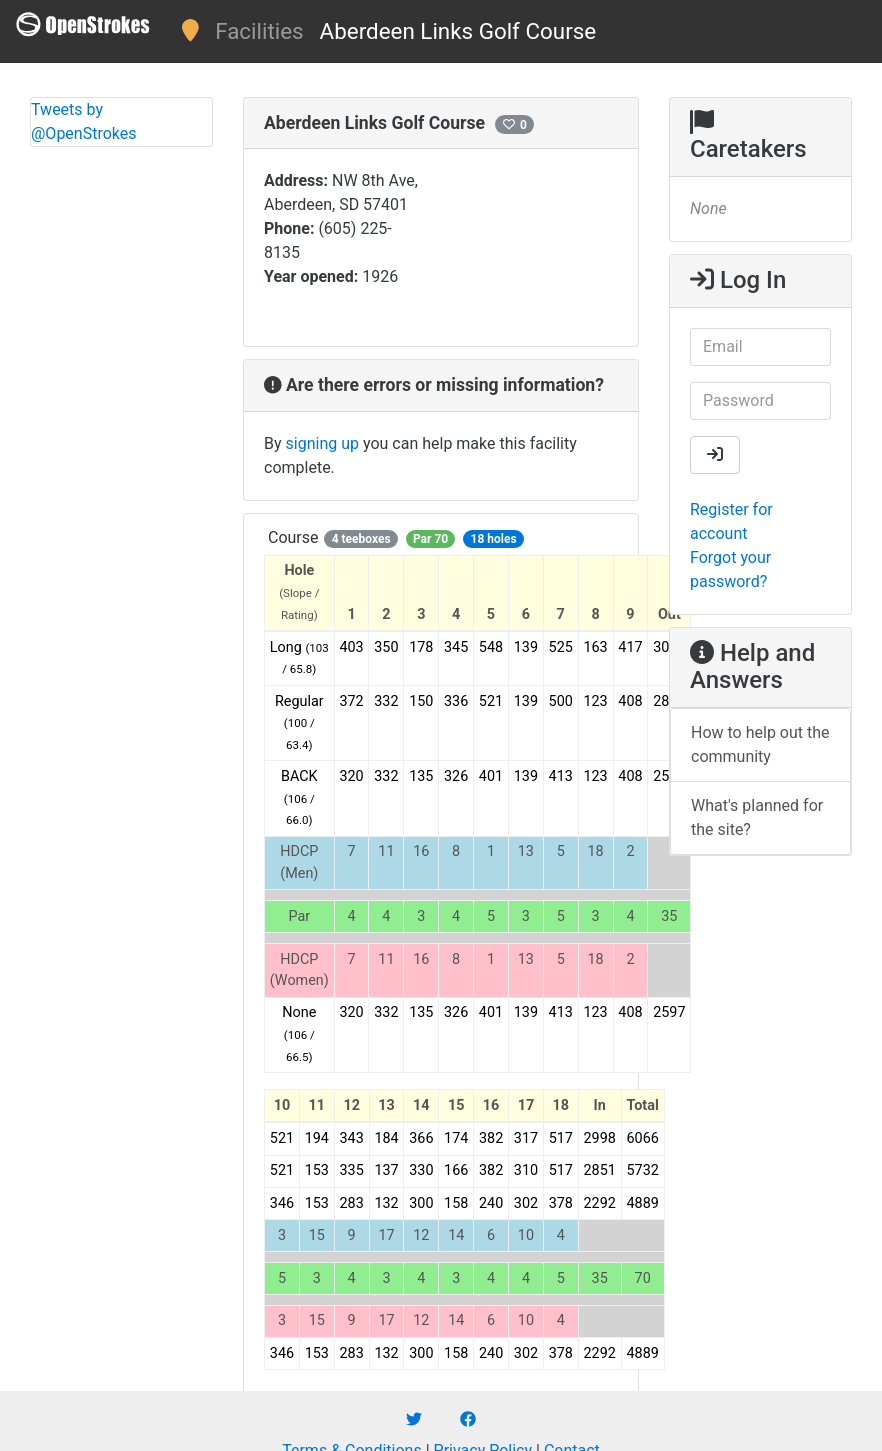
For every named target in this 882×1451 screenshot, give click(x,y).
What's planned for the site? (757, 817)
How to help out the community (760, 744)
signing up (322, 443)
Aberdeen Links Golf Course (458, 31)
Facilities (259, 31)
